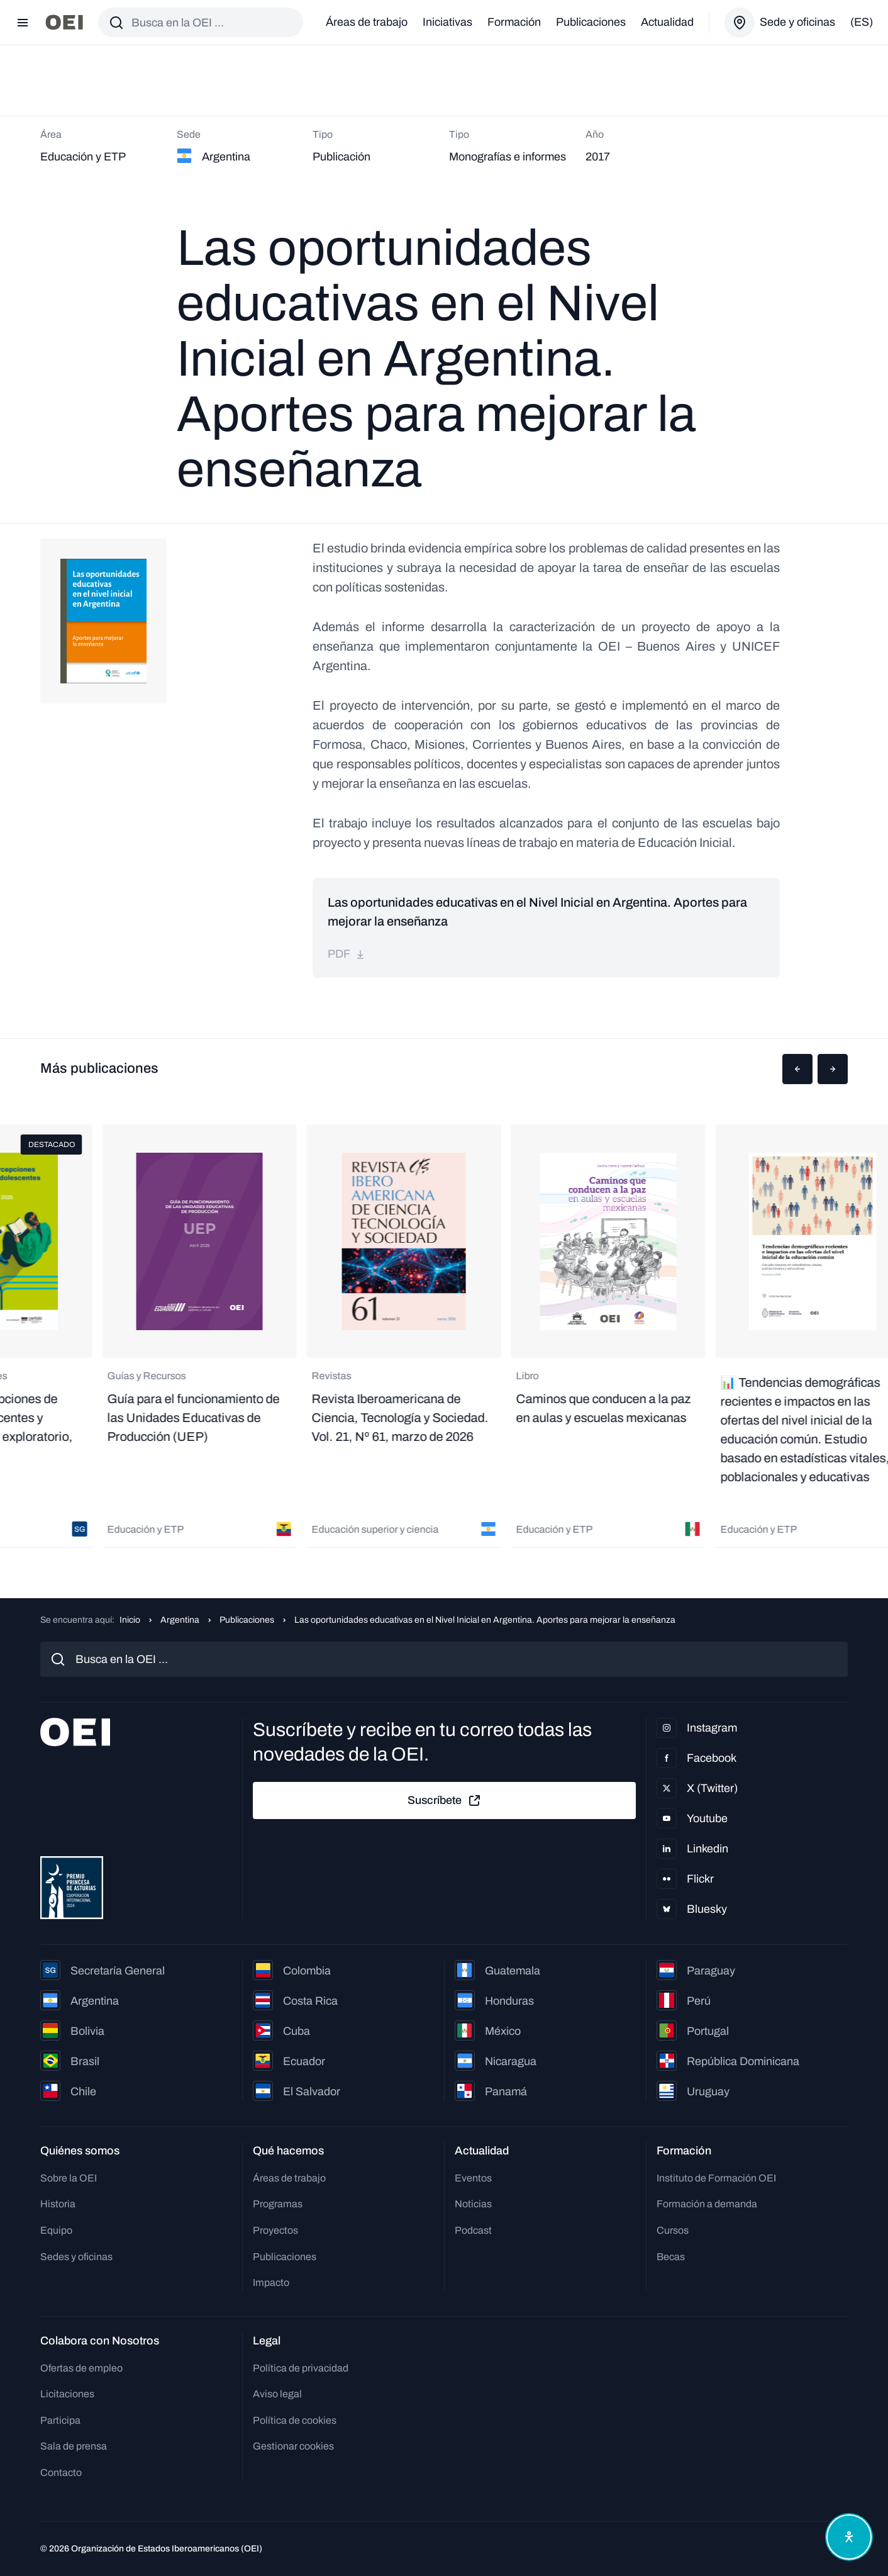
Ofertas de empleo (81, 2368)
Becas (671, 2256)
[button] (797, 1069)
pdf (346, 954)
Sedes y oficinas (76, 2256)
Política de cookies (294, 2420)
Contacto (61, 2472)
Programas (277, 2203)
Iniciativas (447, 22)
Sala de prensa (73, 2446)
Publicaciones (591, 22)
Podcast (473, 2230)
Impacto (271, 2282)
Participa (60, 2420)
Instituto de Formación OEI (716, 2178)
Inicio (129, 1620)
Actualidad (667, 22)
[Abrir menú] (22, 22)
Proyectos (275, 2230)
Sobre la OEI (68, 2178)
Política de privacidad (300, 2368)
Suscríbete (445, 1800)
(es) (861, 22)
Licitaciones (67, 2393)
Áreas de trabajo (367, 22)
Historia (57, 2203)
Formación (514, 22)
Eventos (473, 2178)
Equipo (56, 2230)
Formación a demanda (707, 2203)
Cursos (673, 2230)
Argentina (179, 1620)
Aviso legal (277, 2393)
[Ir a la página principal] (64, 22)
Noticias (473, 2203)
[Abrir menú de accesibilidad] (849, 2537)
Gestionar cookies (293, 2446)
